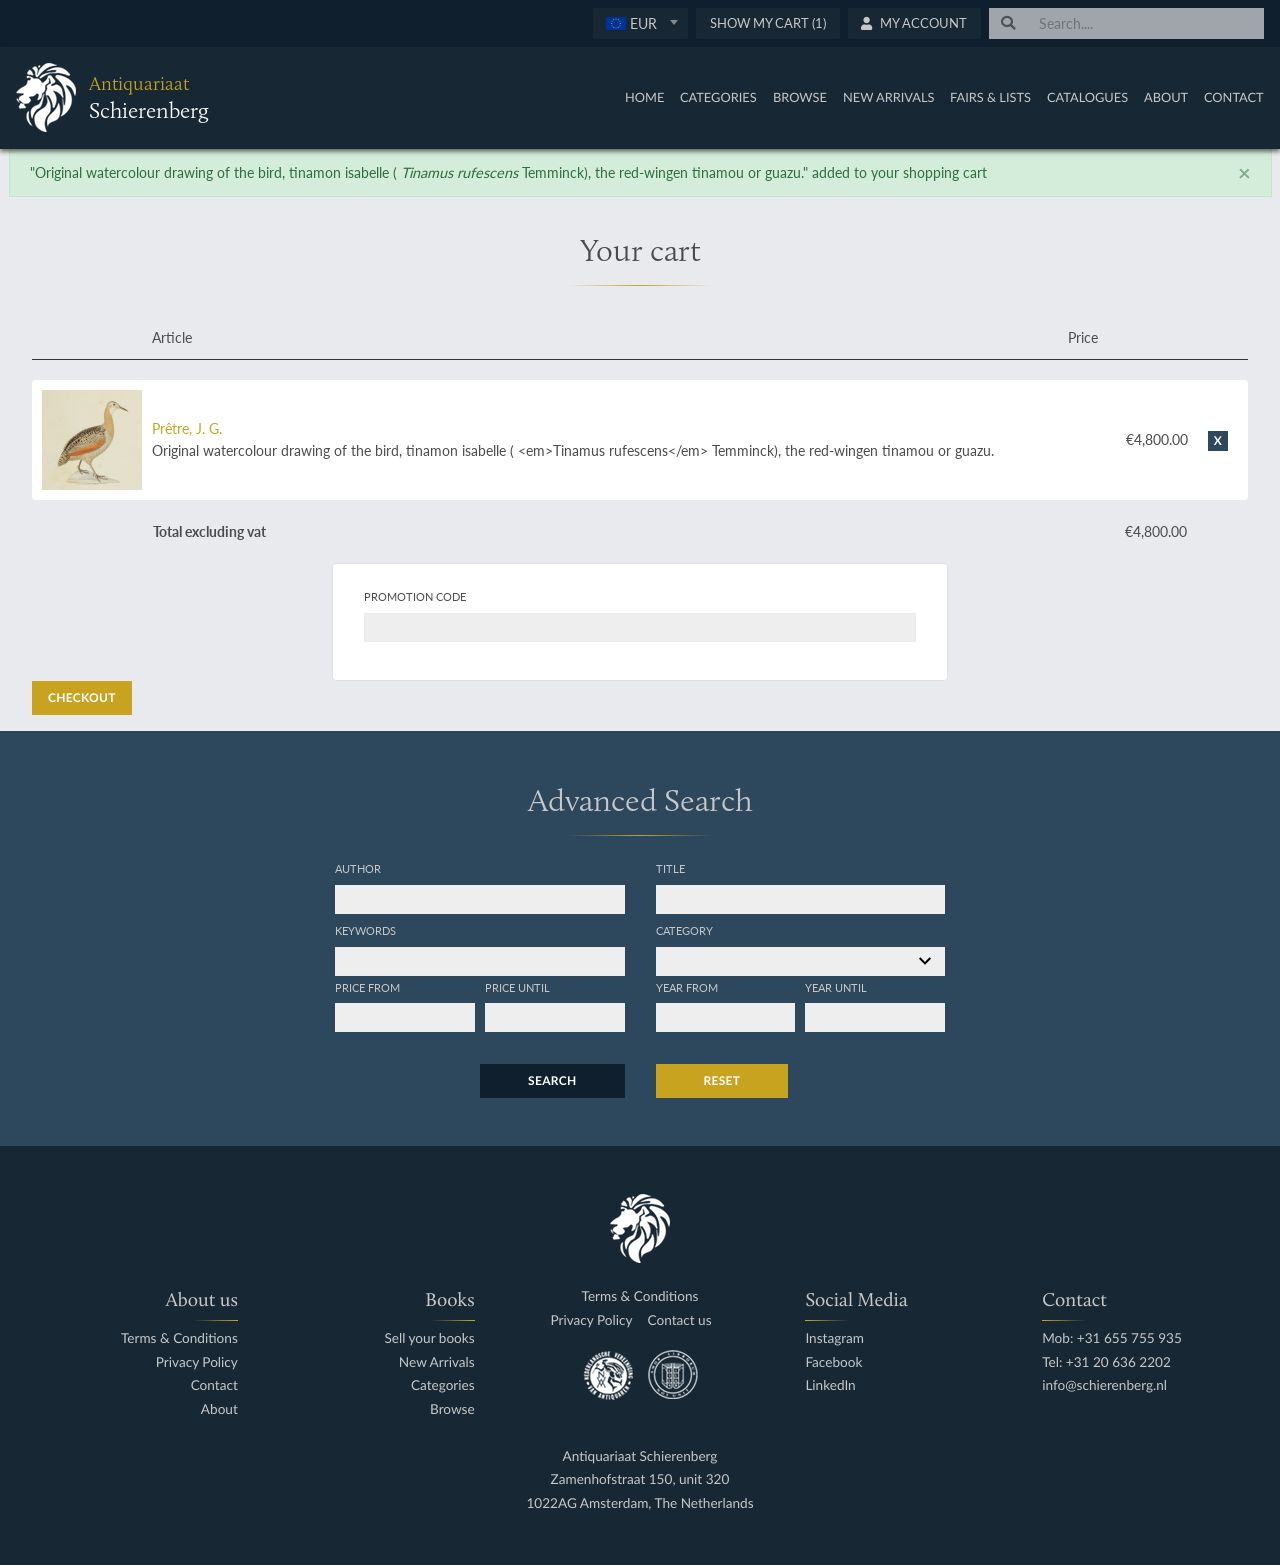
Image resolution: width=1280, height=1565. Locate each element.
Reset (722, 1080)
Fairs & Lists (990, 97)
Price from (367, 987)
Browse (800, 97)
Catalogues (1087, 97)
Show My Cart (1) (768, 23)
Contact (1234, 97)
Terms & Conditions (179, 1338)
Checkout (82, 697)
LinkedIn (830, 1385)
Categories (718, 97)
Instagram (834, 1338)
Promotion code (415, 596)
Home (644, 97)
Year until (836, 987)
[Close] (1244, 173)
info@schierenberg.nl (1104, 1385)
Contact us (680, 1320)
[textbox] (640, 23)
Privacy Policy (197, 1362)
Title (670, 868)
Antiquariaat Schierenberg (640, 1456)
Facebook (833, 1362)
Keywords (365, 930)
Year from (687, 987)
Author (358, 868)
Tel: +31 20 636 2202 (1106, 1362)
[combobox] (640, 23)
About (1166, 97)
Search (552, 1080)
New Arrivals (889, 97)
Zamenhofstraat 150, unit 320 (640, 1479)
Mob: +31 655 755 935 (1112, 1338)
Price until (517, 987)
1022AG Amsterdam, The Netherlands (639, 1503)
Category (684, 930)
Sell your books (429, 1338)
